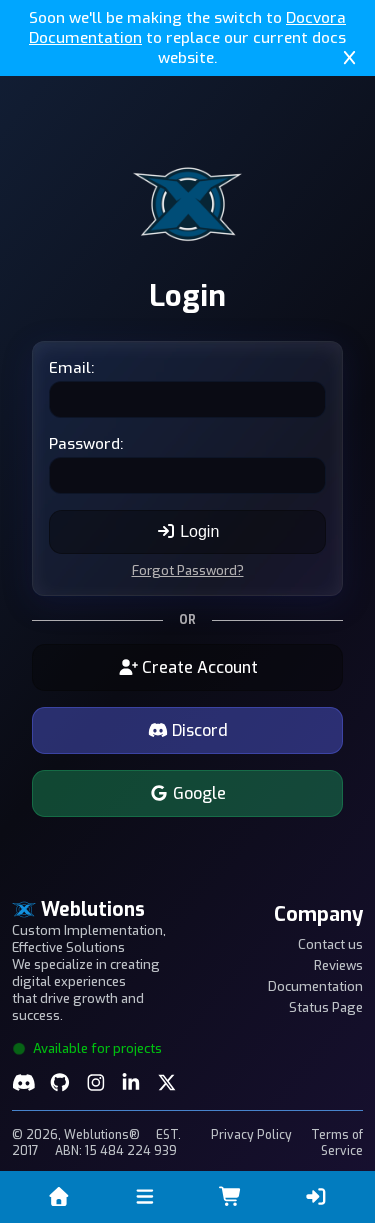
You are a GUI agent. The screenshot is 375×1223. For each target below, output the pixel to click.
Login (188, 531)
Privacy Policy (251, 1135)
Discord (188, 730)
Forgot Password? (188, 570)
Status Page (326, 1007)
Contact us (330, 944)
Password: (86, 444)
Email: (71, 368)
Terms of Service (337, 1143)
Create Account (188, 667)
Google (187, 793)
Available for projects (87, 1048)
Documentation (315, 986)
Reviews (338, 965)
